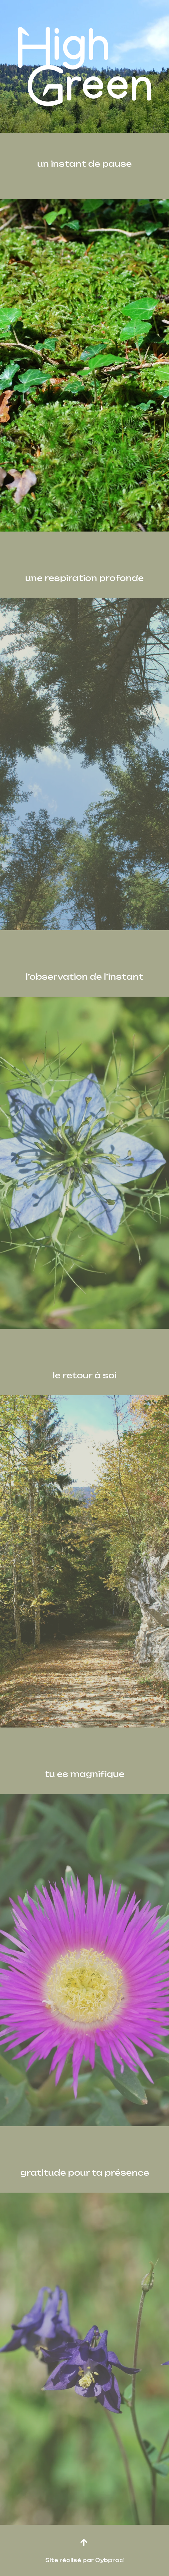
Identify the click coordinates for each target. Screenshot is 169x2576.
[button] (84, 2542)
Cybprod (109, 2560)
